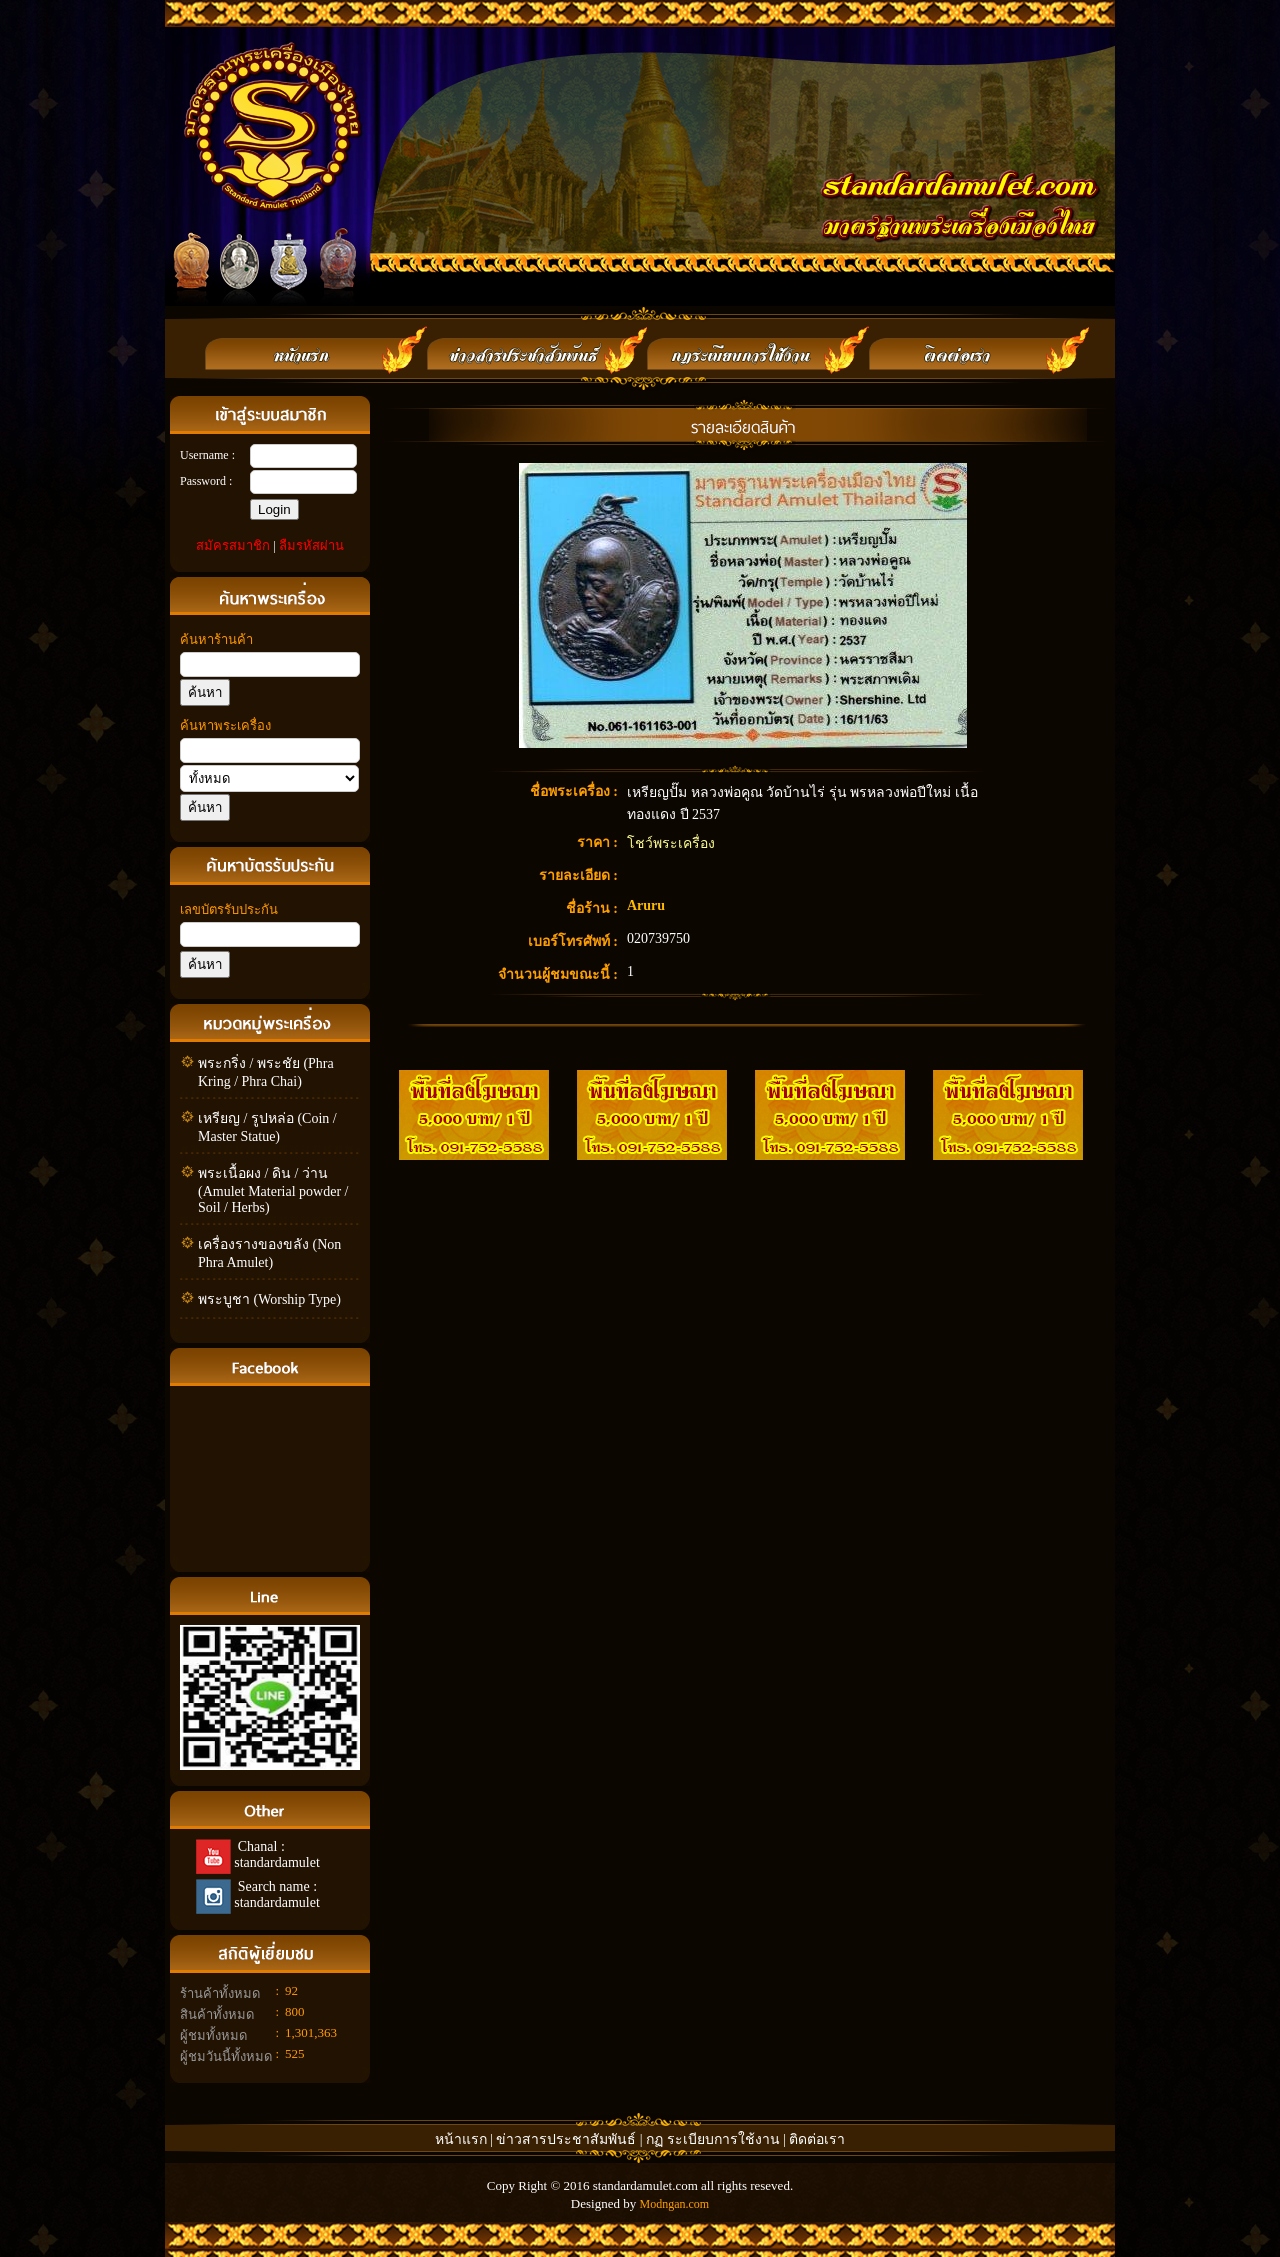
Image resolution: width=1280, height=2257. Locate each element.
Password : (206, 481)
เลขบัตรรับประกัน (229, 909)
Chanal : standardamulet (275, 1854)
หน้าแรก (461, 2139)
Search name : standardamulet (275, 1894)
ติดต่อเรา (817, 2139)
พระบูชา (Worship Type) (269, 1299)
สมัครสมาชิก (233, 545)
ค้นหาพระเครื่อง (225, 725)
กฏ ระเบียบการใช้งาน (713, 2139)
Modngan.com (674, 2204)
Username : (207, 455)
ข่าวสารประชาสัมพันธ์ (568, 2139)
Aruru (646, 905)
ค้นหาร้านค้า (216, 639)
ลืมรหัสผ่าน (311, 545)
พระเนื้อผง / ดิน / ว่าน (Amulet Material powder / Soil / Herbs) (273, 1190)
